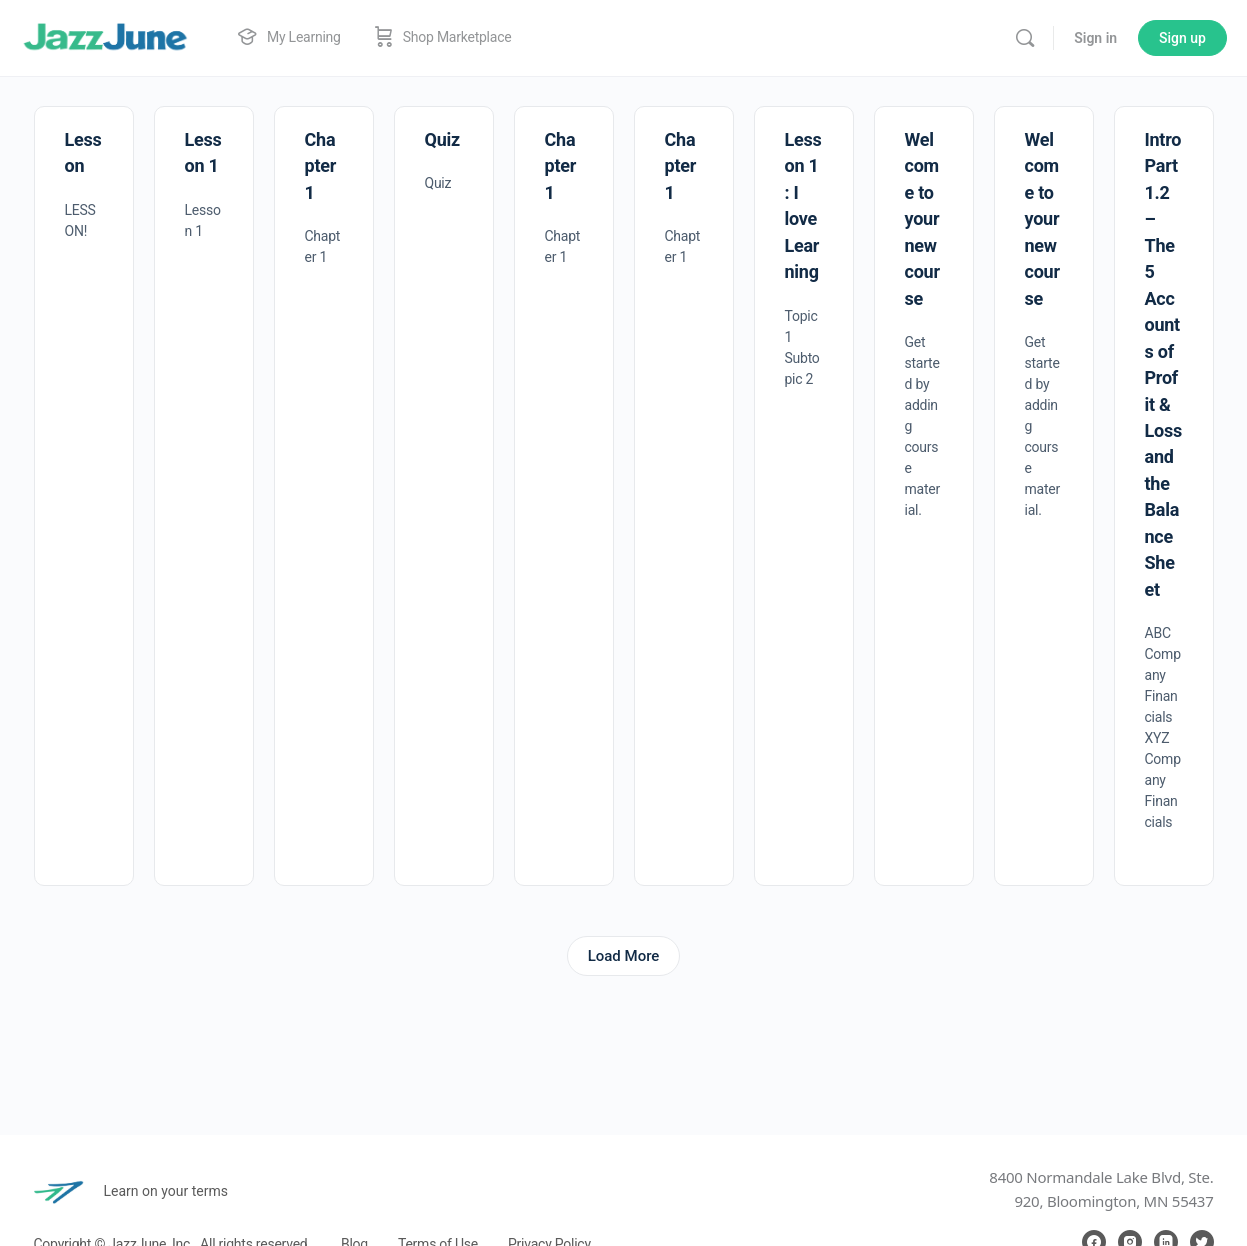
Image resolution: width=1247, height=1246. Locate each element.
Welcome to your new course (922, 219)
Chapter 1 (321, 166)
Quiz (442, 139)
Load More (624, 956)
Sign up (1182, 38)
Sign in (1095, 38)
